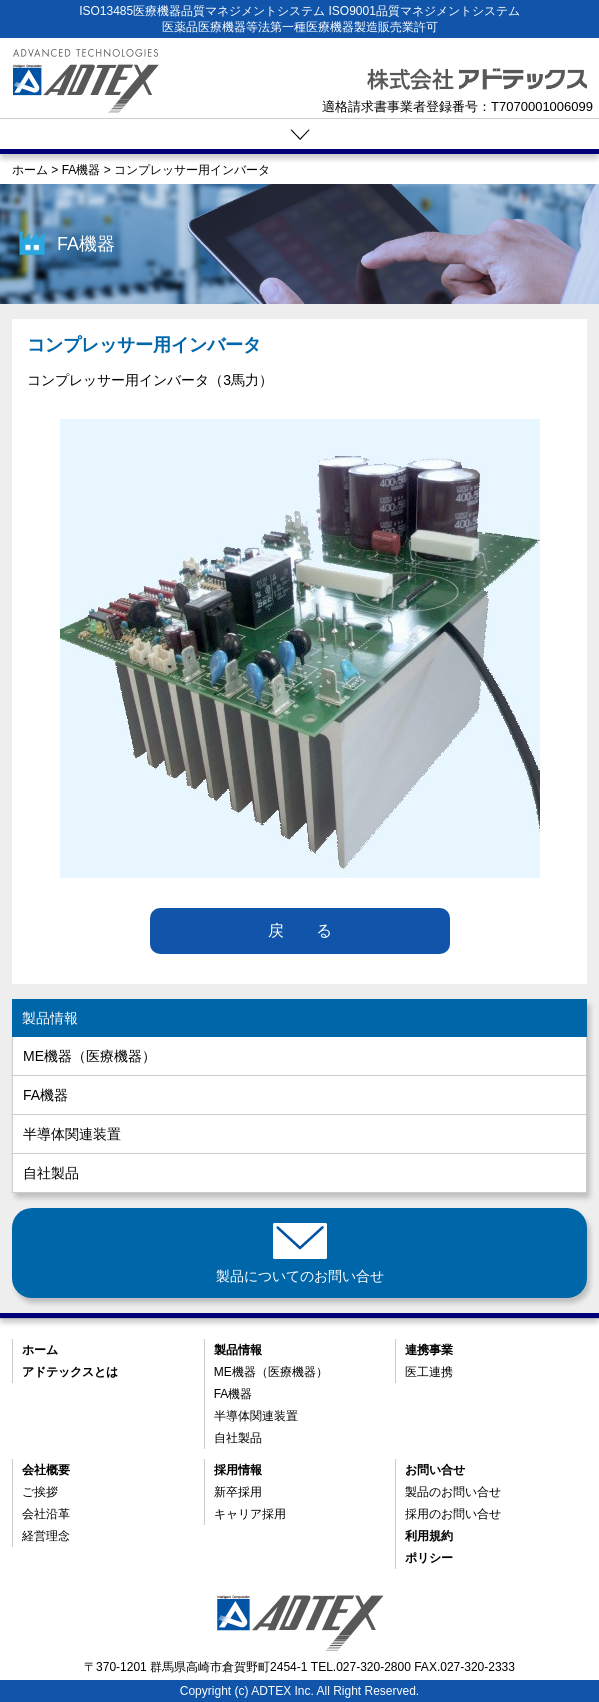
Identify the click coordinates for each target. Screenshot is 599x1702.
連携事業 (429, 1350)
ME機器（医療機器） (89, 1056)
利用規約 (429, 1536)
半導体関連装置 (72, 1134)
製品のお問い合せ (453, 1492)
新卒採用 (238, 1492)
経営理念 (46, 1536)
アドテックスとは (70, 1372)
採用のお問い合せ (453, 1514)
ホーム (40, 1350)
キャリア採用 (250, 1514)
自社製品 (51, 1173)
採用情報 (238, 1470)
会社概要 (46, 1470)
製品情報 (50, 1018)
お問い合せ (435, 1470)
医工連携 (429, 1372)
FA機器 (45, 1095)
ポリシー (429, 1558)
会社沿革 (46, 1514)
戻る (316, 930)
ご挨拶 (40, 1492)
